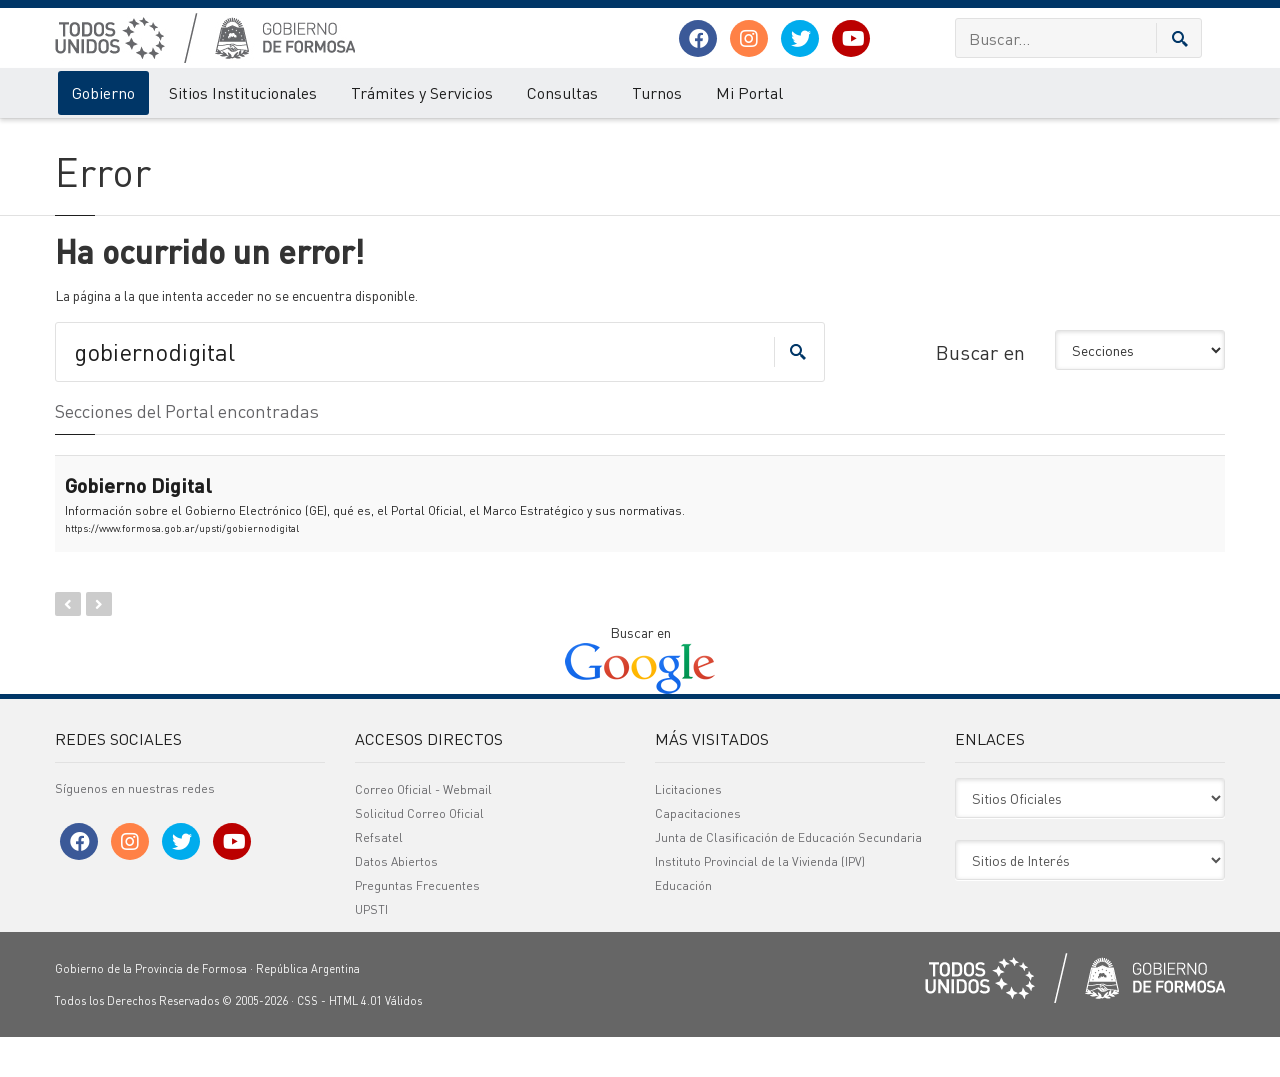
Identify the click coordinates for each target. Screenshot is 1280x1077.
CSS (307, 1041)
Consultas (562, 92)
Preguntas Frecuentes (417, 925)
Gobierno (103, 92)
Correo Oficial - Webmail (423, 829)
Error (137, 138)
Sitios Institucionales (243, 92)
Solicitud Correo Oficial (419, 853)
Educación (683, 925)
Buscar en (980, 391)
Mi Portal (749, 92)
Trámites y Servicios (422, 92)
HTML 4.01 (355, 1041)
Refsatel (379, 877)
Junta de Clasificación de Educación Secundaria (788, 877)
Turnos (657, 92)
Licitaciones (688, 829)
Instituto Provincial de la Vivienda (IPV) (760, 901)
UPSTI (371, 949)
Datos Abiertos (396, 901)
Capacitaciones (698, 853)
